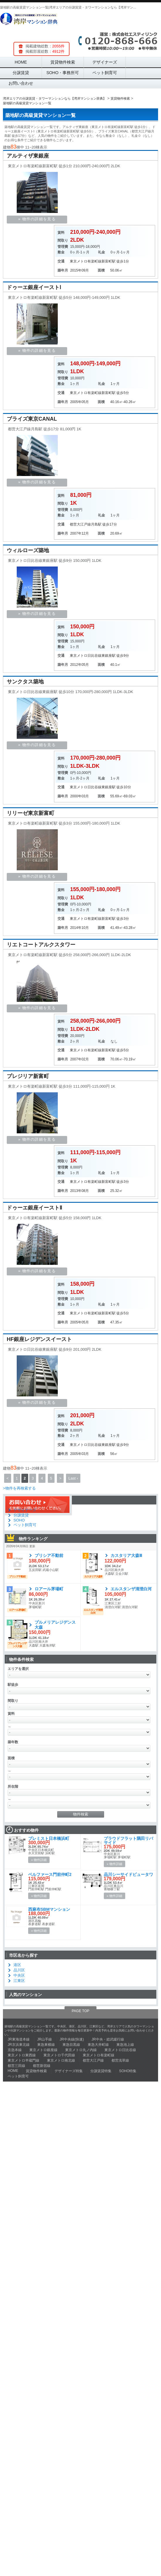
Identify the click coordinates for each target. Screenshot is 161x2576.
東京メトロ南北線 (61, 2060)
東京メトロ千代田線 (59, 2055)
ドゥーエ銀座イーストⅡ (34, 1208)
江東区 (19, 1980)
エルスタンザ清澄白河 (131, 1588)
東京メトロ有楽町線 (85, 261)
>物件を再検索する (19, 1488)
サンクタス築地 (25, 682)
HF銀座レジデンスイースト (39, 1339)
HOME (21, 62)
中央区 (19, 1975)
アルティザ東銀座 (28, 156)
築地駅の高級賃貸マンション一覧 (40, 115)
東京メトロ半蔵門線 (23, 2060)
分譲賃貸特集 (100, 2071)
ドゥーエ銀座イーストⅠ (34, 287)
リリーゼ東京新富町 (30, 813)
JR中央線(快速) (72, 2039)
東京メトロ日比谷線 (85, 656)
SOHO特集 (127, 2071)
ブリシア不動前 (49, 1555)
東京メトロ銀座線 (43, 2050)
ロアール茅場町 (49, 1588)
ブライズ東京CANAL (32, 419)
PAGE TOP (80, 2011)
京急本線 (15, 2050)
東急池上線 (125, 2045)
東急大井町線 (98, 2045)
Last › (73, 1478)
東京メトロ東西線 (22, 2055)
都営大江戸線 (80, 524)
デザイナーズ (104, 62)
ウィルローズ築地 (28, 550)
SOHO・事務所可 (62, 72)
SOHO (19, 1520)
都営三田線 (16, 2066)
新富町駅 (108, 261)
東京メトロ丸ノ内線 (81, 2050)
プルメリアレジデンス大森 (55, 1625)
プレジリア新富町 (28, 1076)
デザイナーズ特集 (69, 2071)
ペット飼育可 (104, 72)
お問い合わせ (21, 83)
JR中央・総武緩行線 (107, 2039)
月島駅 (96, 524)
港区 (17, 1965)
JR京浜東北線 (19, 2045)
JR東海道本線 (19, 2039)
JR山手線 (44, 2039)
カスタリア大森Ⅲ (128, 1555)
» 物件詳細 (39, 1860)
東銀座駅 (108, 656)
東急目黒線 (71, 2045)
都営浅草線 (120, 2060)
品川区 (19, 1970)
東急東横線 (46, 2045)
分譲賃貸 (21, 72)
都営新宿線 (41, 2066)
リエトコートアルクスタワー (41, 945)
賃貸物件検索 (62, 62)
